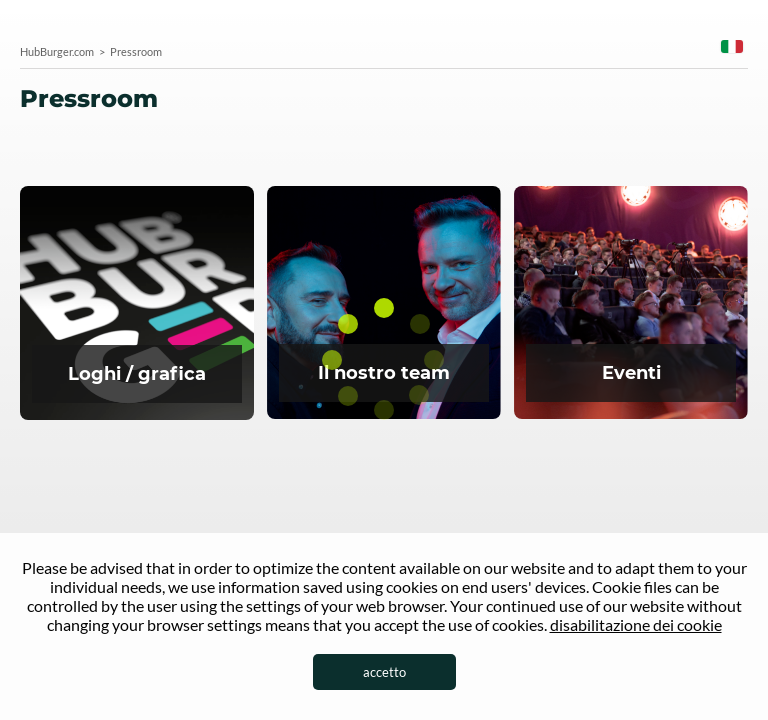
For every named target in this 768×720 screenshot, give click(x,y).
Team (384, 304)
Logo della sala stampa (137, 304)
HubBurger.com (57, 51)
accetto (384, 672)
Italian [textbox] (732, 46)
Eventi (631, 304)
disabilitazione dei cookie (636, 624)
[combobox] (732, 50)
